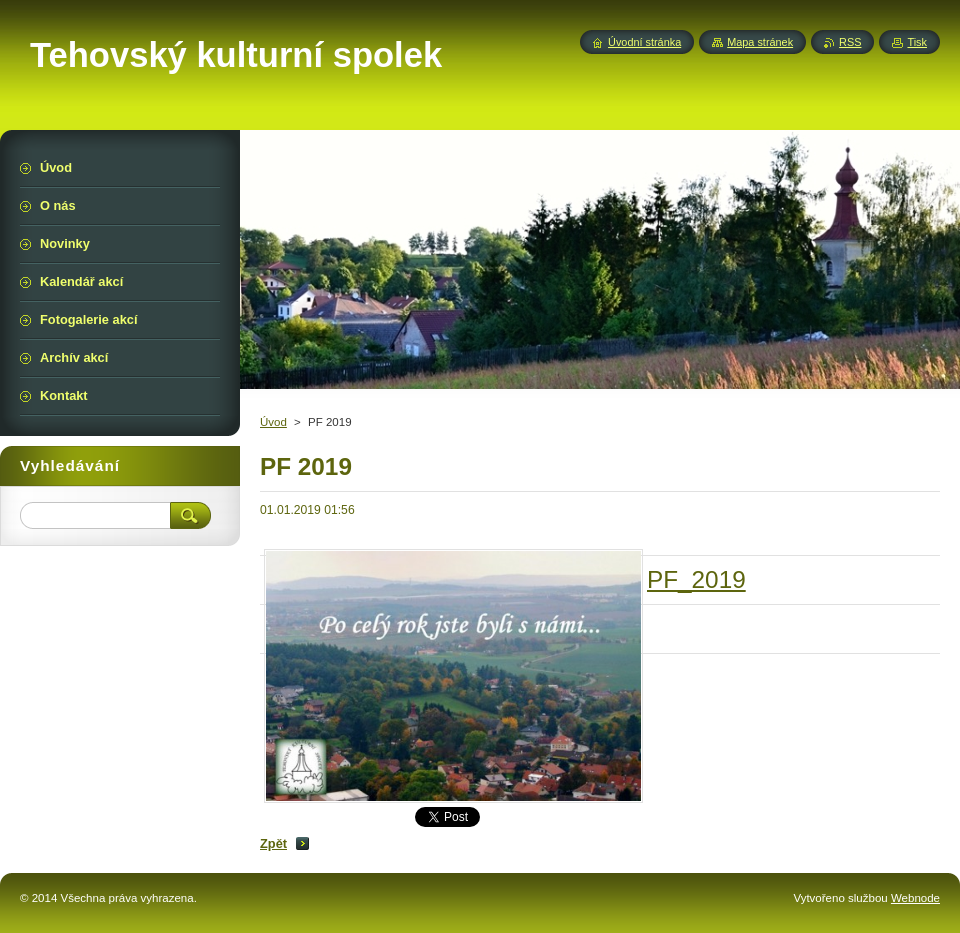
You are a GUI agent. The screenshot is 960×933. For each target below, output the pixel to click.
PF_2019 (696, 579)
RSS (850, 42)
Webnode (915, 898)
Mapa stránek (760, 42)
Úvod (273, 422)
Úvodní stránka (644, 42)
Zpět (273, 843)
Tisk (917, 42)
